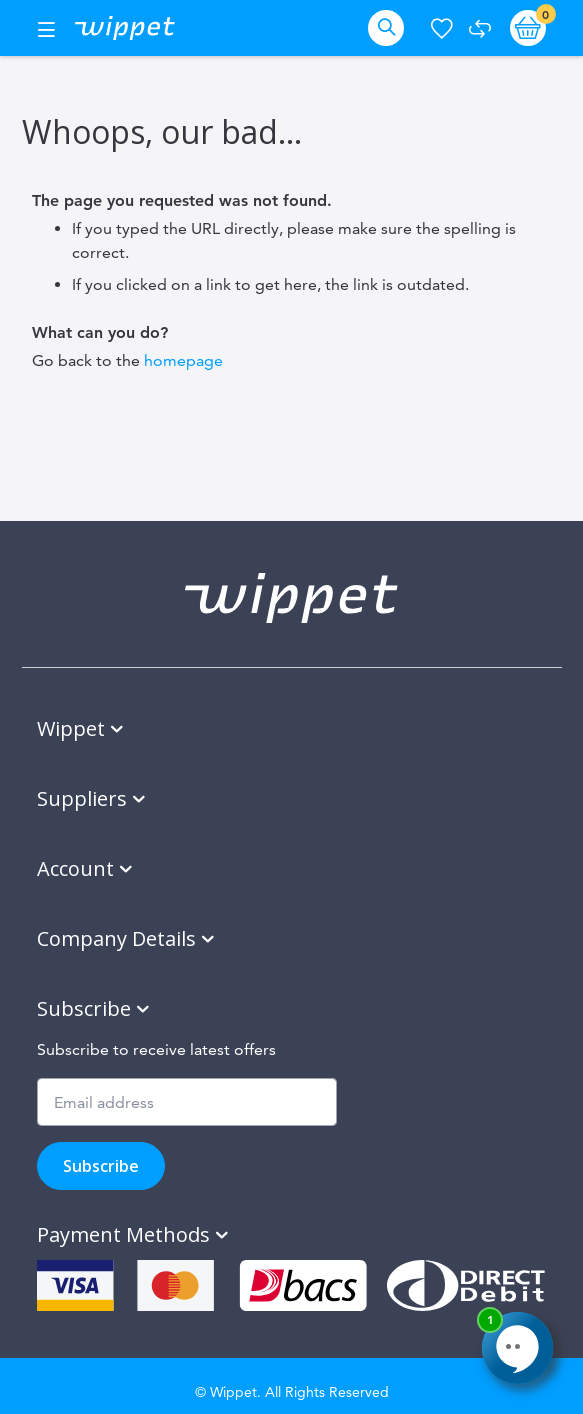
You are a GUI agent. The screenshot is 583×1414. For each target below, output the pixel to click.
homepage (183, 360)
